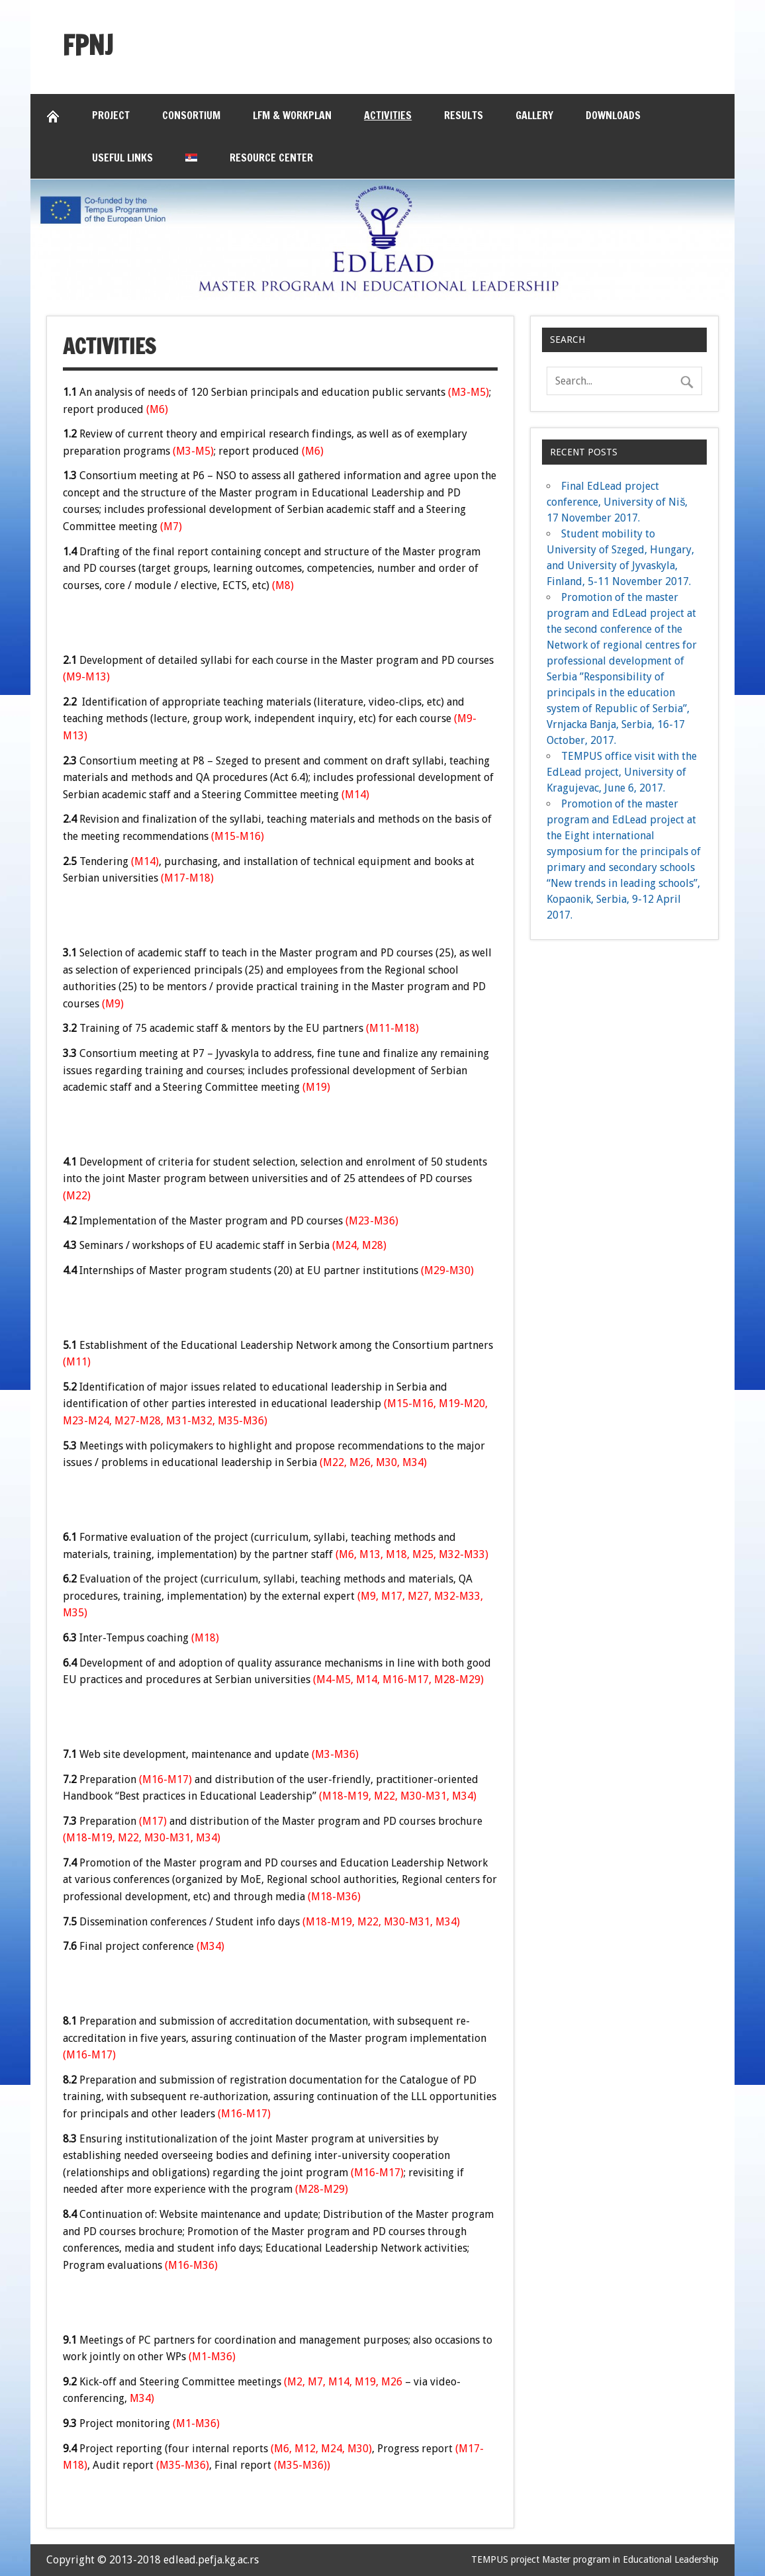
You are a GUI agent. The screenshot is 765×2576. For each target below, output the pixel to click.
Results (463, 115)
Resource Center (271, 157)
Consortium (191, 115)
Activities (388, 115)
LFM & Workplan (292, 115)
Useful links (122, 157)
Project (111, 115)
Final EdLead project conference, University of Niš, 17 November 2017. (617, 502)
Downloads (613, 115)
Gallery (534, 115)
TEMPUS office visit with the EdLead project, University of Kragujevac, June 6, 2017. (622, 772)
